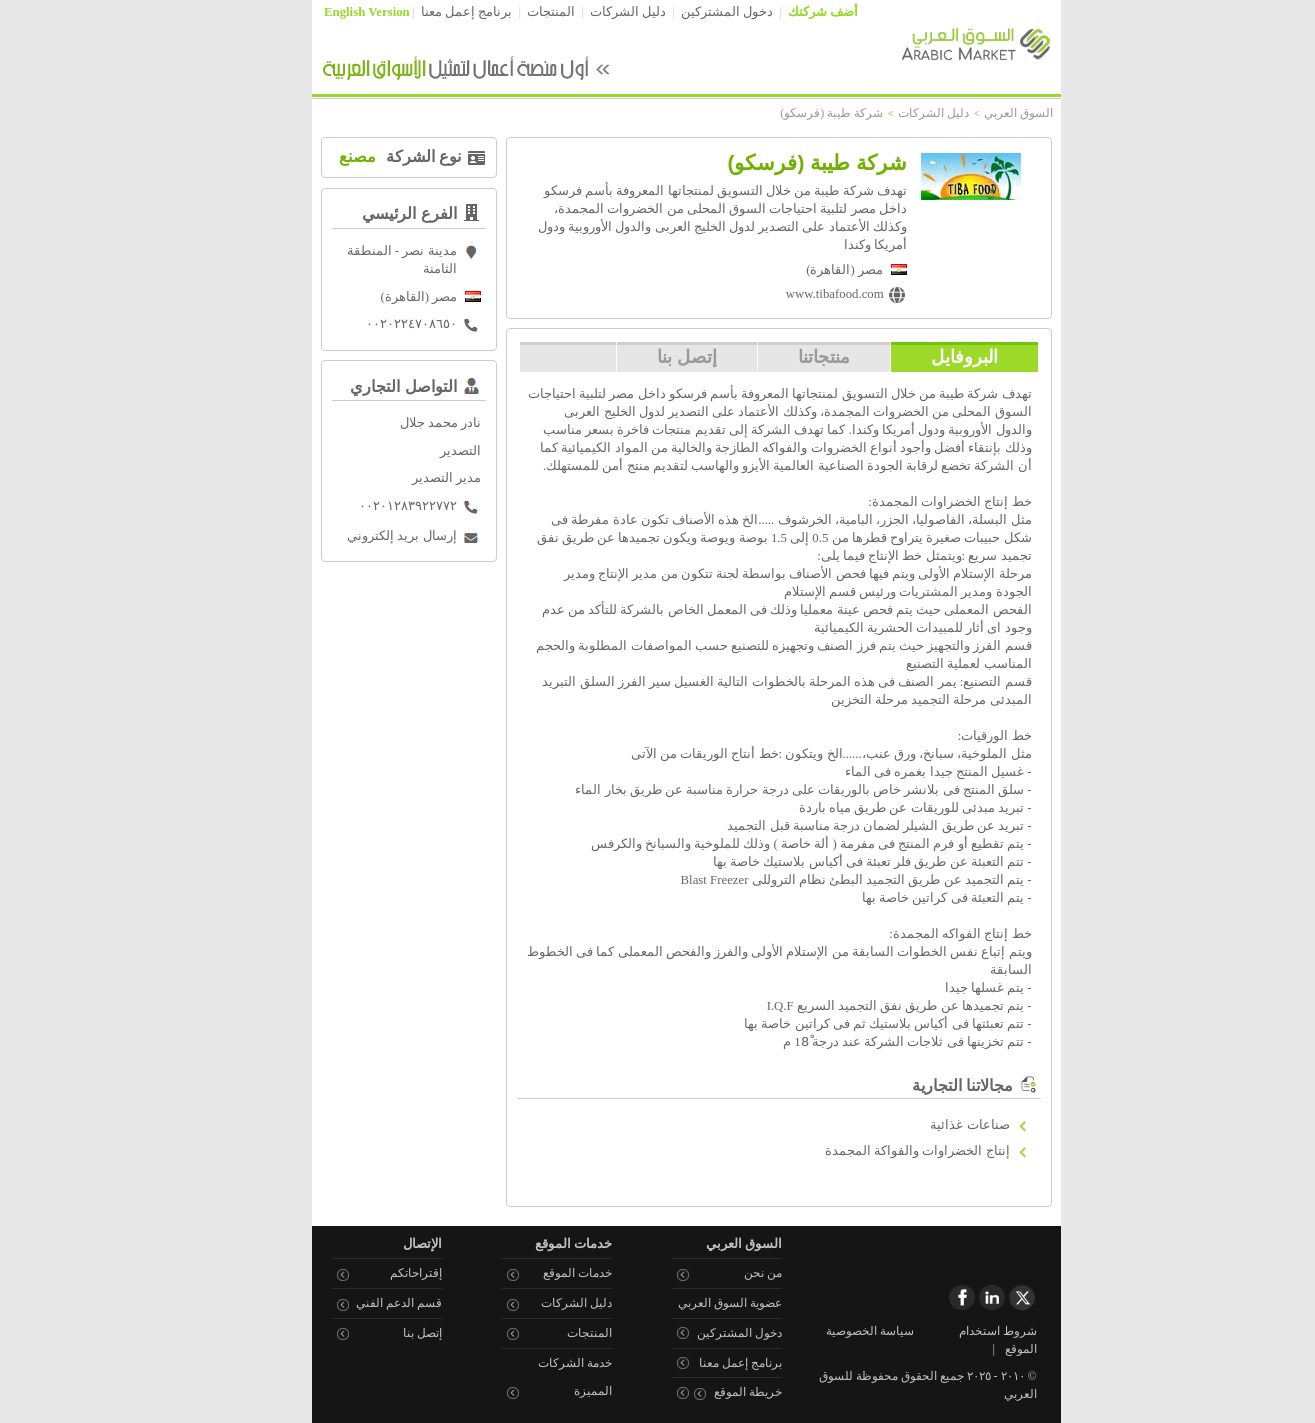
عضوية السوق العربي (701, 1303)
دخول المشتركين (698, 12)
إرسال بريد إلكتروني (372, 536)
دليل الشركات (599, 12)
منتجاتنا (795, 356)
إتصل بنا (658, 356)
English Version (338, 12)
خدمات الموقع (548, 1273)
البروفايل (935, 356)
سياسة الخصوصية (841, 1331)
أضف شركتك (794, 12)
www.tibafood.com (806, 294)
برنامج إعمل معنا (437, 12)
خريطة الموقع (719, 1392)
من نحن (734, 1273)
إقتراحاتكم (387, 1273)
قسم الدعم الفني (370, 1303)
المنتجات (522, 12)
